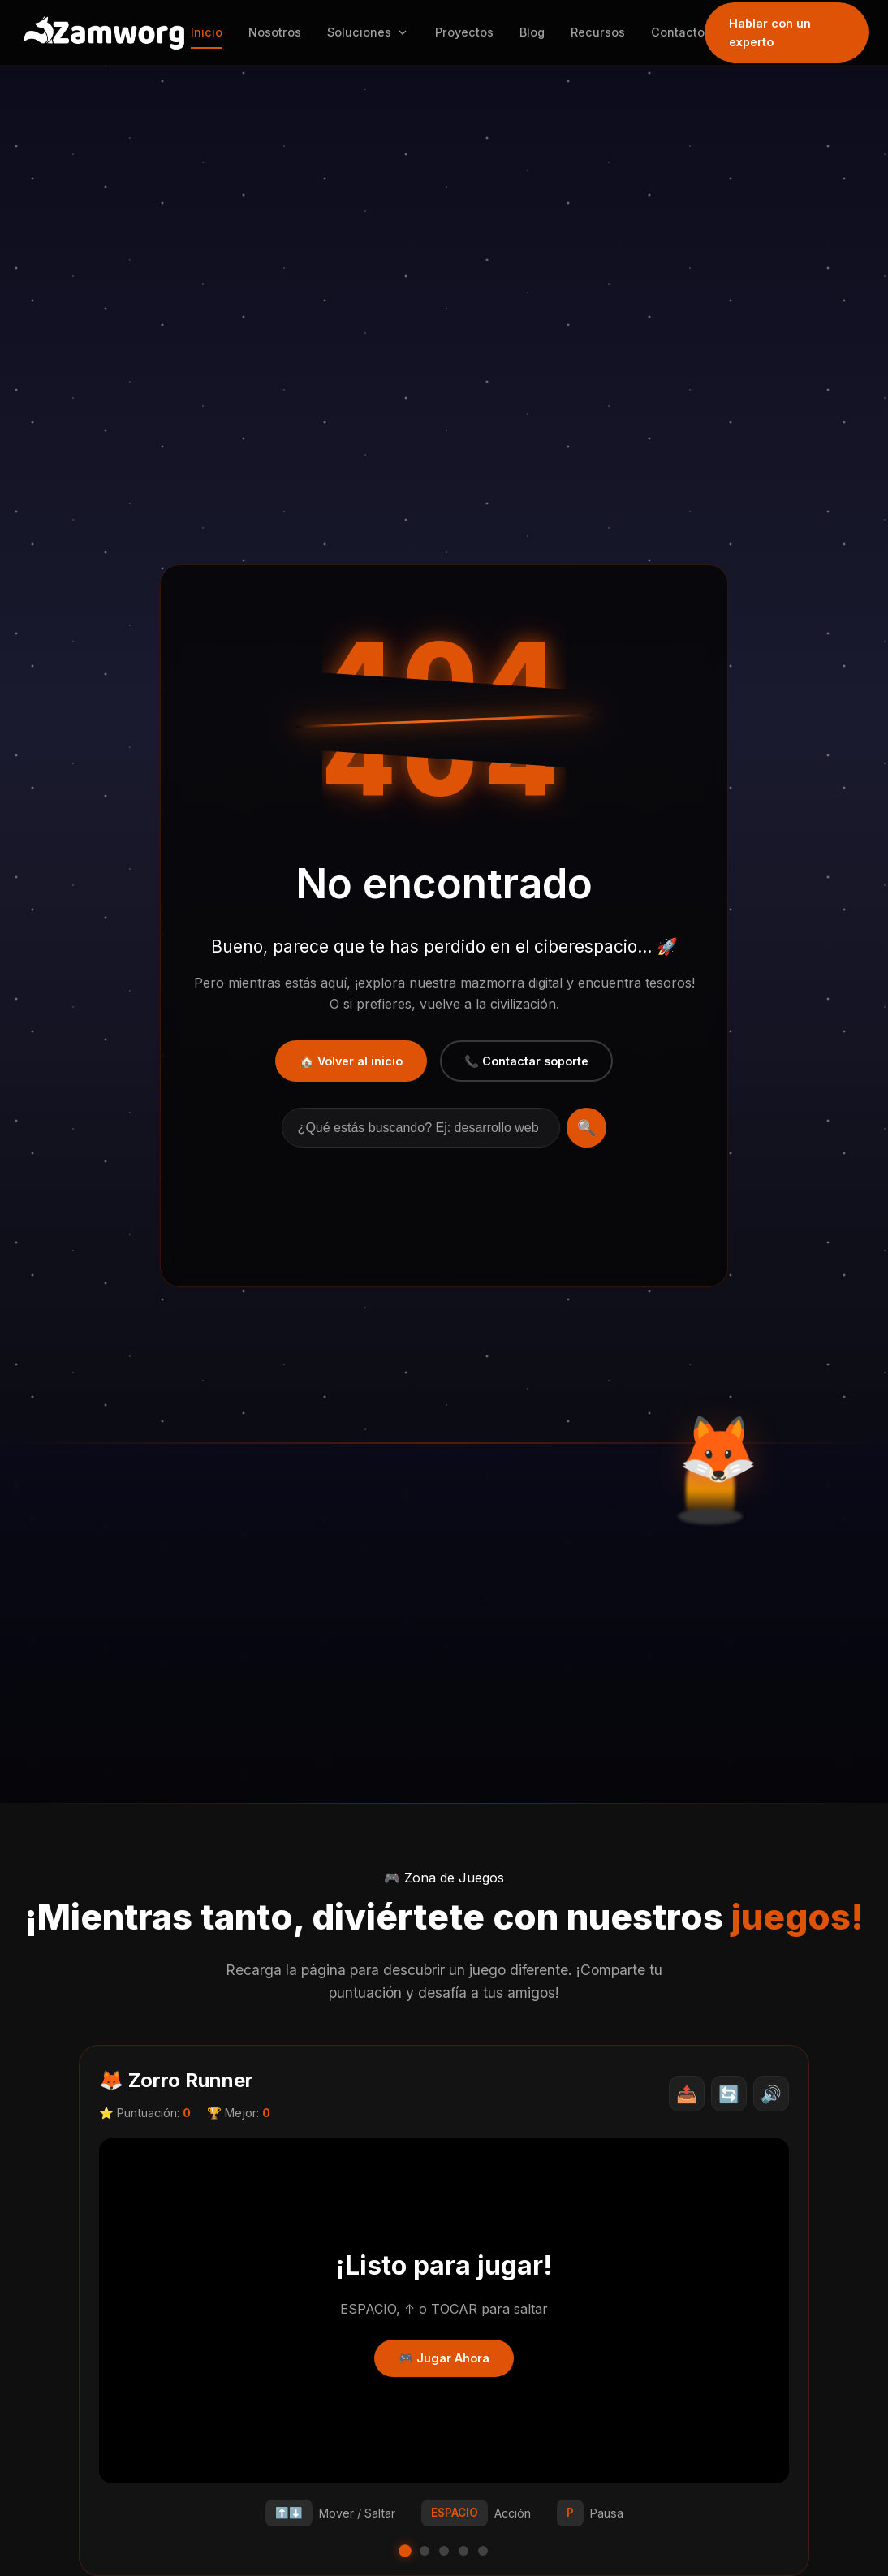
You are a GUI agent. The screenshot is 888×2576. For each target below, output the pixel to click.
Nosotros (278, 32)
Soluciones (372, 32)
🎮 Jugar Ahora (444, 2358)
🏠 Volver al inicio (351, 1061)
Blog (536, 32)
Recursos (602, 32)
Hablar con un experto (774, 32)
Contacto (682, 32)
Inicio (210, 32)
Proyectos (468, 32)
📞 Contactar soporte (526, 1061)
